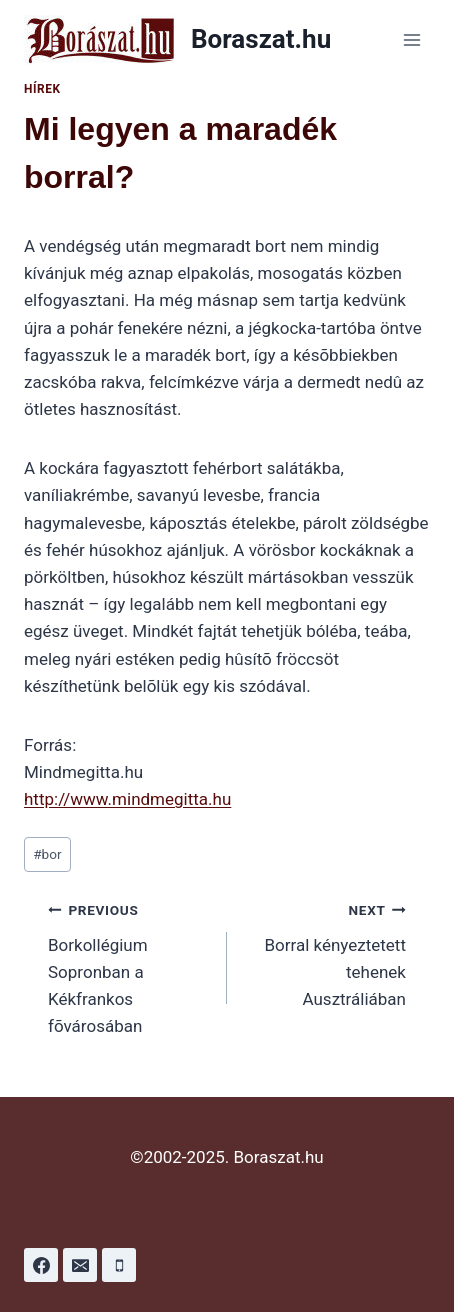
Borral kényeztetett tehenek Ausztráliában (325, 952)
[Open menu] (411, 39)
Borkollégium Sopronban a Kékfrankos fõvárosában (129, 966)
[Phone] (119, 1265)
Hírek (42, 89)
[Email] (80, 1265)
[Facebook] (41, 1265)
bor (47, 854)
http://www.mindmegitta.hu (127, 799)
